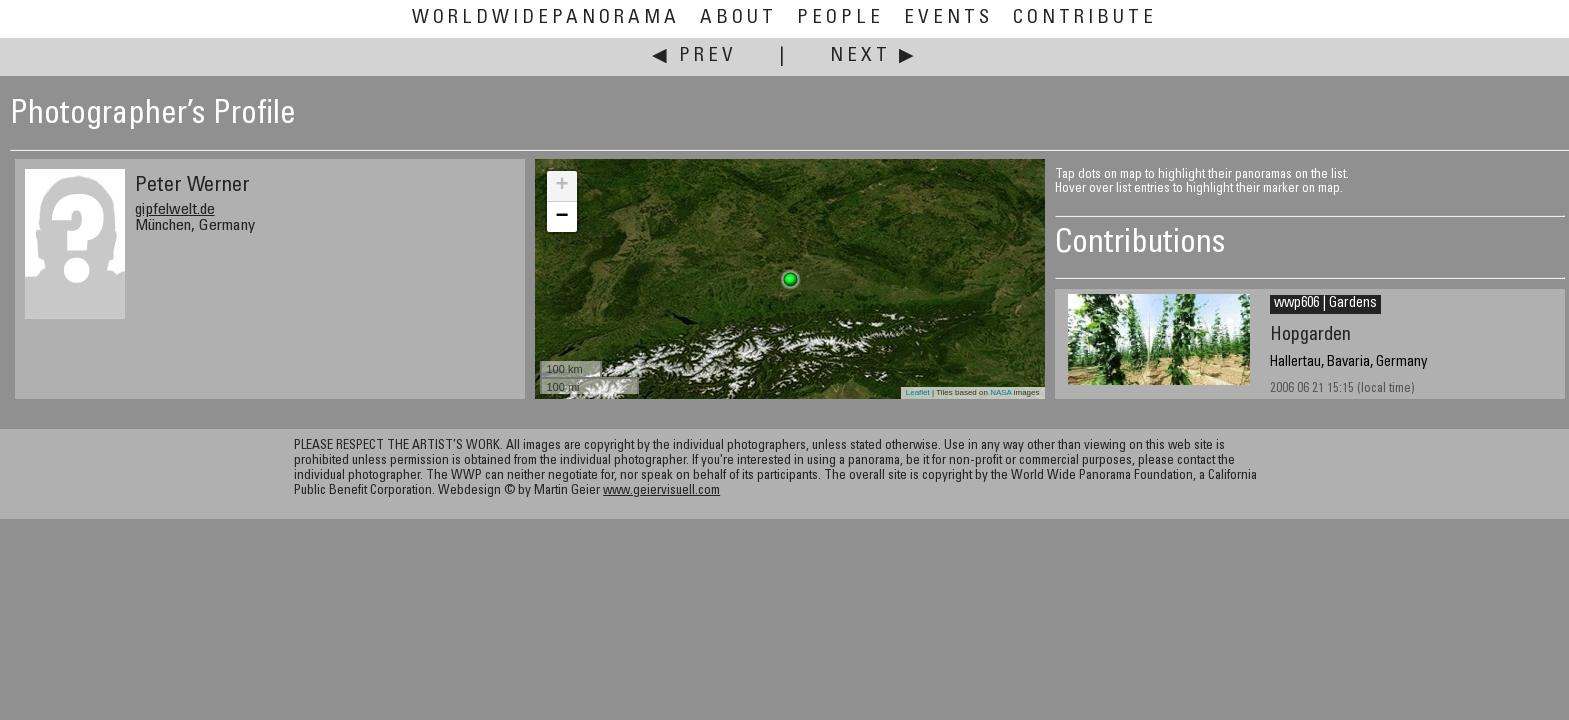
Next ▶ (874, 56)
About (738, 18)
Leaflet (918, 392)
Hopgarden (1310, 335)
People (840, 18)
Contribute (1085, 18)
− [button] (561, 217)
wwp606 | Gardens (1325, 304)
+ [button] (561, 186)
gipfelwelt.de (175, 210)
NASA (1000, 392)
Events (948, 18)
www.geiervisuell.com (661, 491)
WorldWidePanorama (546, 18)
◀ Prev (694, 56)
